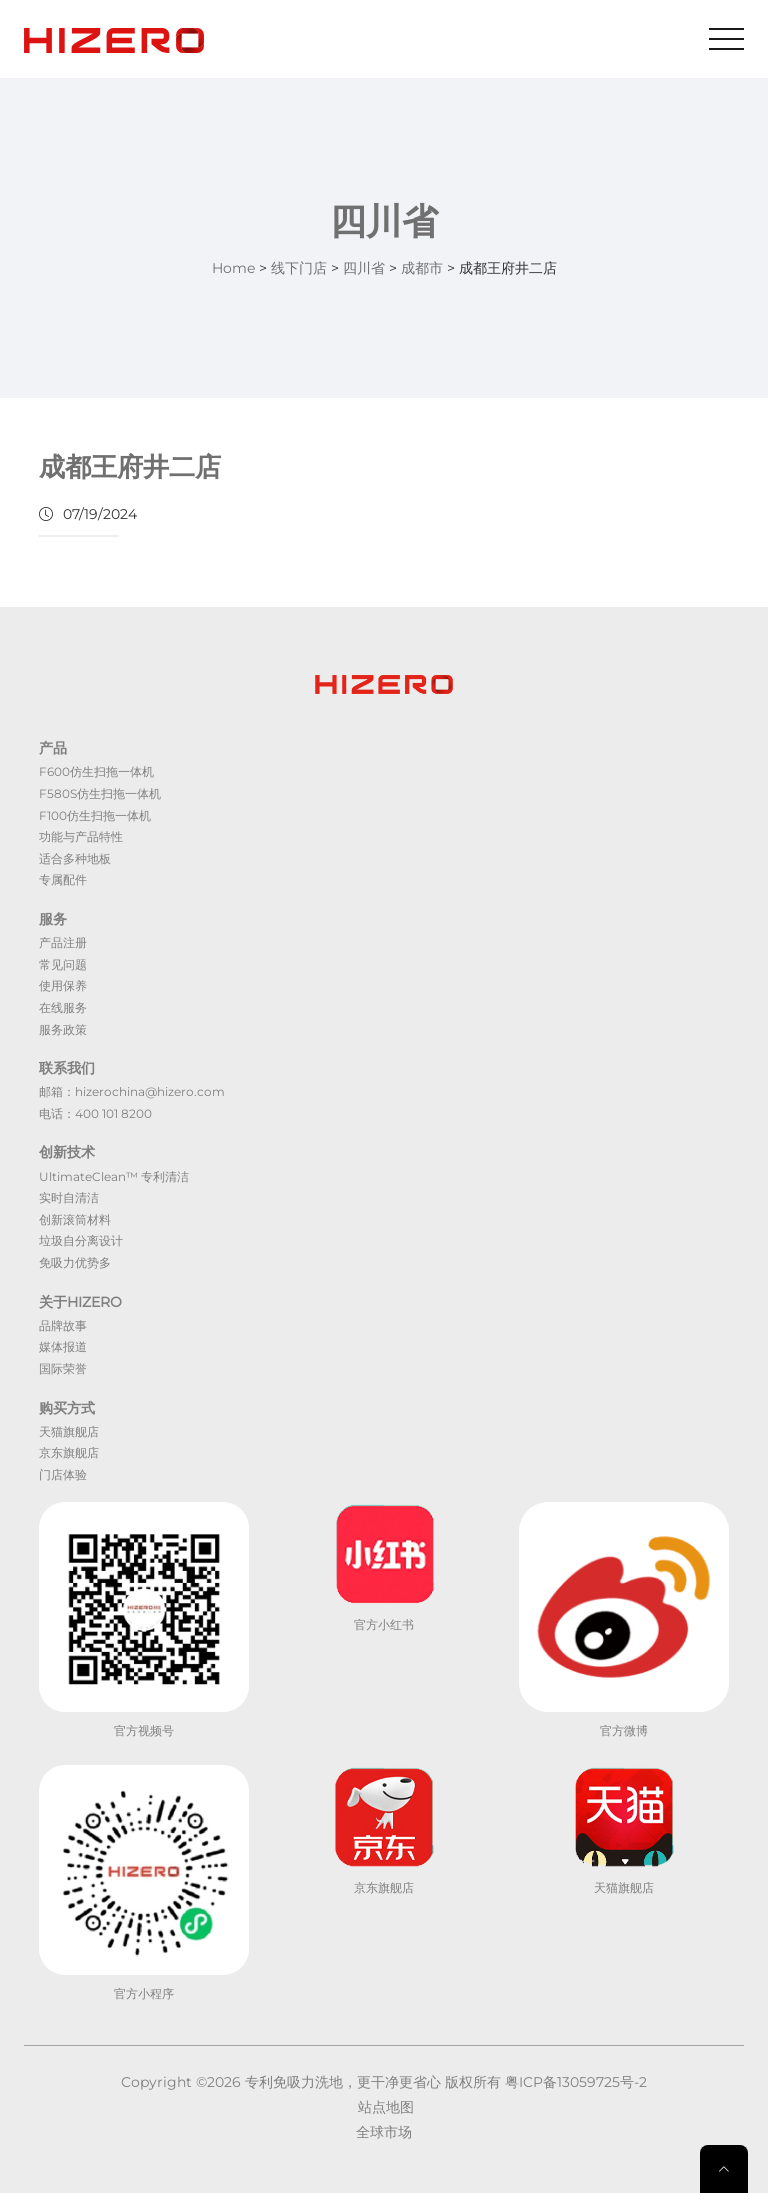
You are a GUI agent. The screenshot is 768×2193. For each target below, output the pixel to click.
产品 (53, 748)
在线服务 (63, 1007)
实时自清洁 (69, 1197)
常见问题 (63, 964)
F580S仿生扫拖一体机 (100, 793)
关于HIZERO (80, 1302)
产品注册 (63, 942)
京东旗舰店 (69, 1452)
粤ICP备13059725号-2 (576, 2082)
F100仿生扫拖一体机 (95, 815)
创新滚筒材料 (75, 1219)
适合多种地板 (75, 858)
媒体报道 (63, 1346)
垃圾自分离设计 (81, 1240)
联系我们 (67, 1068)
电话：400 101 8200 (95, 1113)
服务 (53, 919)
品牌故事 (63, 1325)
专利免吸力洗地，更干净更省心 (343, 2082)
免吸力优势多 (75, 1262)
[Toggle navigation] (726, 39)
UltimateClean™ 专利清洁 (114, 1176)
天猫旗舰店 (69, 1431)
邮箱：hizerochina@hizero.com (132, 1091)
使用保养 (63, 985)
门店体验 (63, 1474)
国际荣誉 (63, 1368)
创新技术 (67, 1152)
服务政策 (63, 1029)
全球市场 (384, 2132)
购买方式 (67, 1408)
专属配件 (63, 879)
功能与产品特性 (81, 836)
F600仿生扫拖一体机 (96, 771)
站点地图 (386, 2107)
